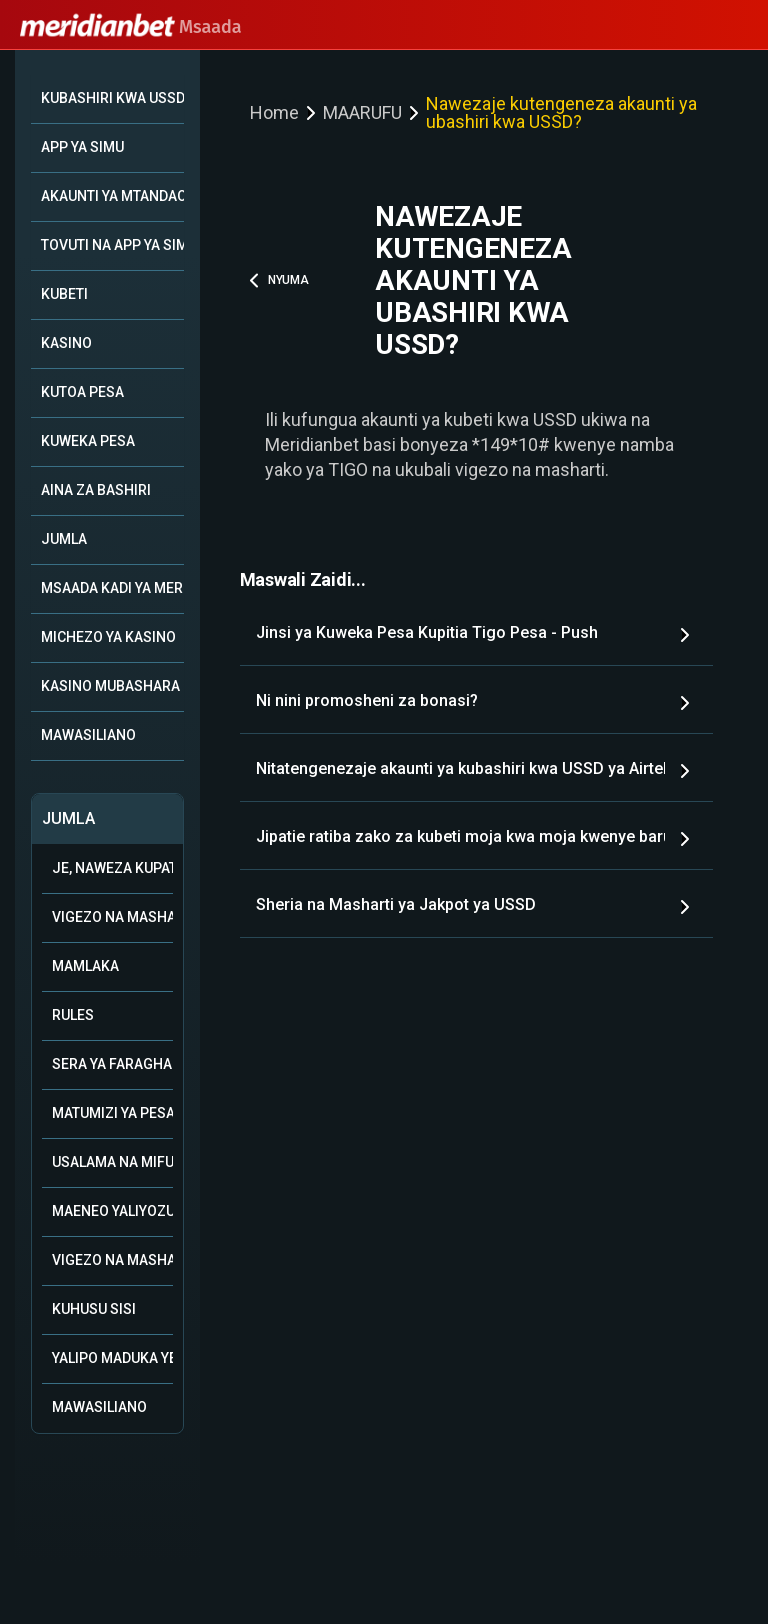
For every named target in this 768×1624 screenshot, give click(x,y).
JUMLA (64, 539)
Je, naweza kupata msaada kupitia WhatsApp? (112, 868)
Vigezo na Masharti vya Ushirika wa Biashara (112, 917)
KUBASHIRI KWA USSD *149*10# (112, 98)
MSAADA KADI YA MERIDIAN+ (112, 588)
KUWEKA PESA (88, 441)
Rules (73, 1015)
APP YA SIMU (82, 147)
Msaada (131, 27)
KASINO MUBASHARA (110, 686)
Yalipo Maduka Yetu (112, 1358)
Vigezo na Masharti (112, 1260)
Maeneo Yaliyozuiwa (112, 1211)
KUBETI (64, 294)
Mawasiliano (99, 1407)
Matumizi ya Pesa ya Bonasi (112, 1113)
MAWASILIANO (88, 735)
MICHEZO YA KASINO (108, 637)
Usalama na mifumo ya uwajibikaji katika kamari (112, 1162)
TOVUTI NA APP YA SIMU (112, 245)
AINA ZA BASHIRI (96, 490)
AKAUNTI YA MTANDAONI (112, 196)
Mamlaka (85, 966)
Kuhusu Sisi (94, 1309)
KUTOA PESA (82, 392)
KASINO (66, 343)
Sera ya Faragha (112, 1064)
